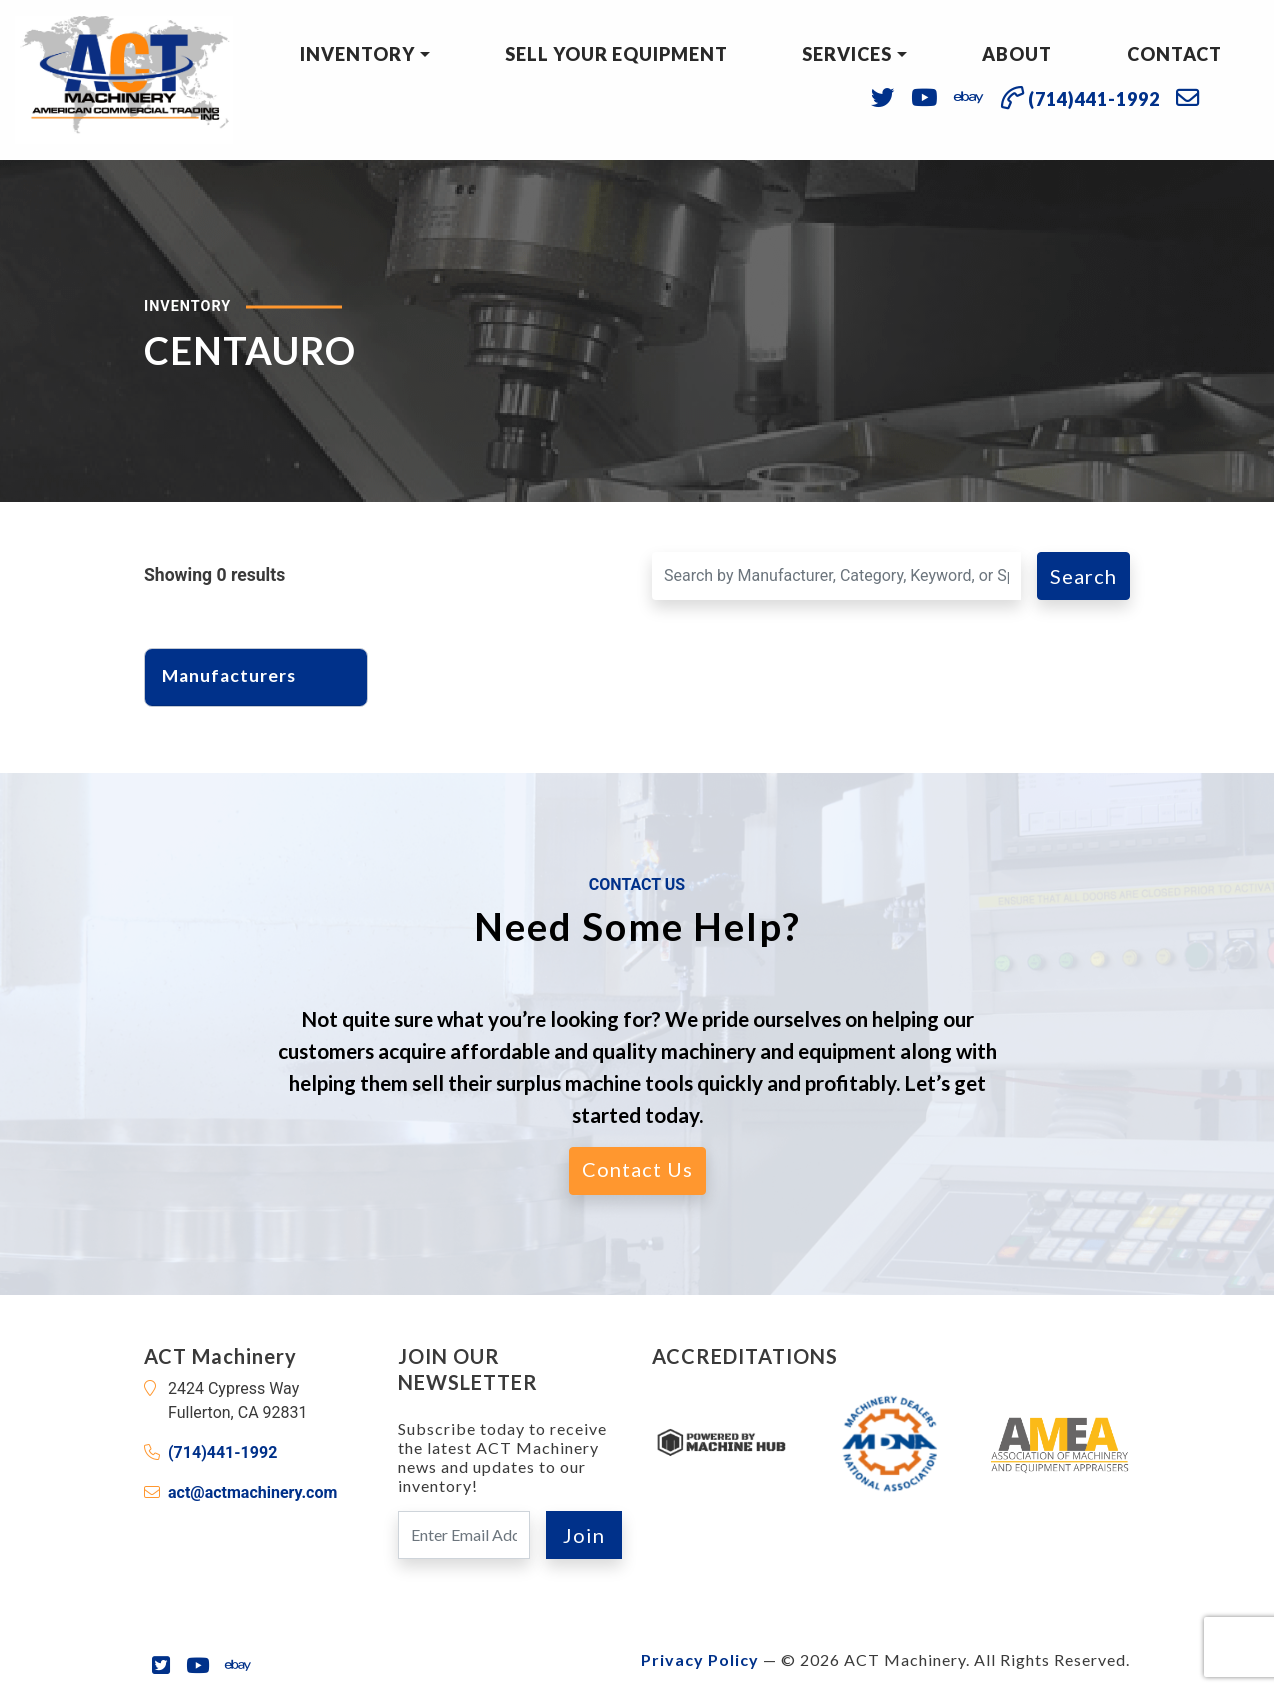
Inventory (357, 54)
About (1017, 54)
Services (847, 54)
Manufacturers (239, 675)
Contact (1174, 54)
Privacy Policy (700, 1659)
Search (1083, 576)
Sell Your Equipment (616, 54)
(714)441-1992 (222, 1452)
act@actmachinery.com (252, 1492)
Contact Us (637, 1169)
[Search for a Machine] (836, 576)
